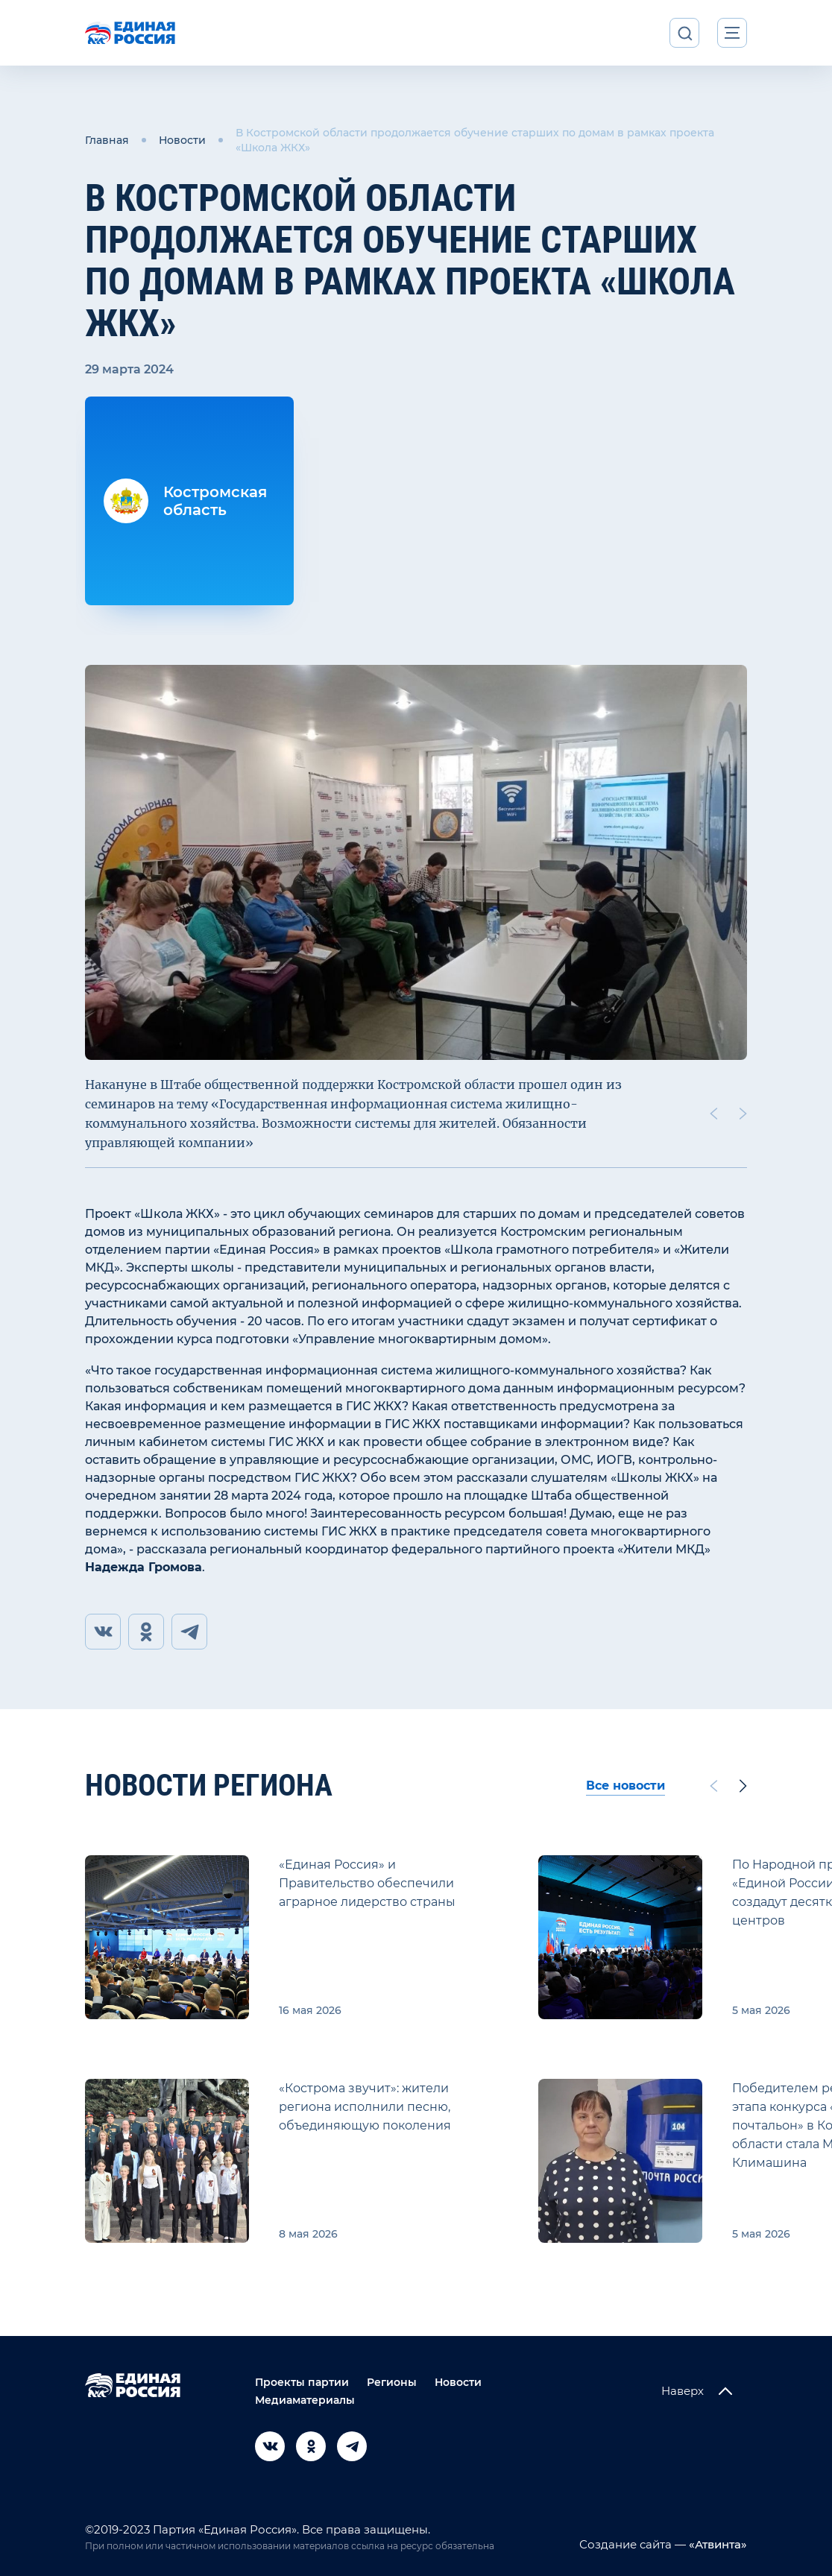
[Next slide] (743, 1113)
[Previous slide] (713, 1113)
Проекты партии (302, 2382)
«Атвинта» (716, 2544)
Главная (107, 140)
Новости (182, 140)
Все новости (625, 1785)
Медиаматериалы (305, 2400)
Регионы (392, 2382)
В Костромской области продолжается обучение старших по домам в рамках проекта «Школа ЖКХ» (475, 140)
